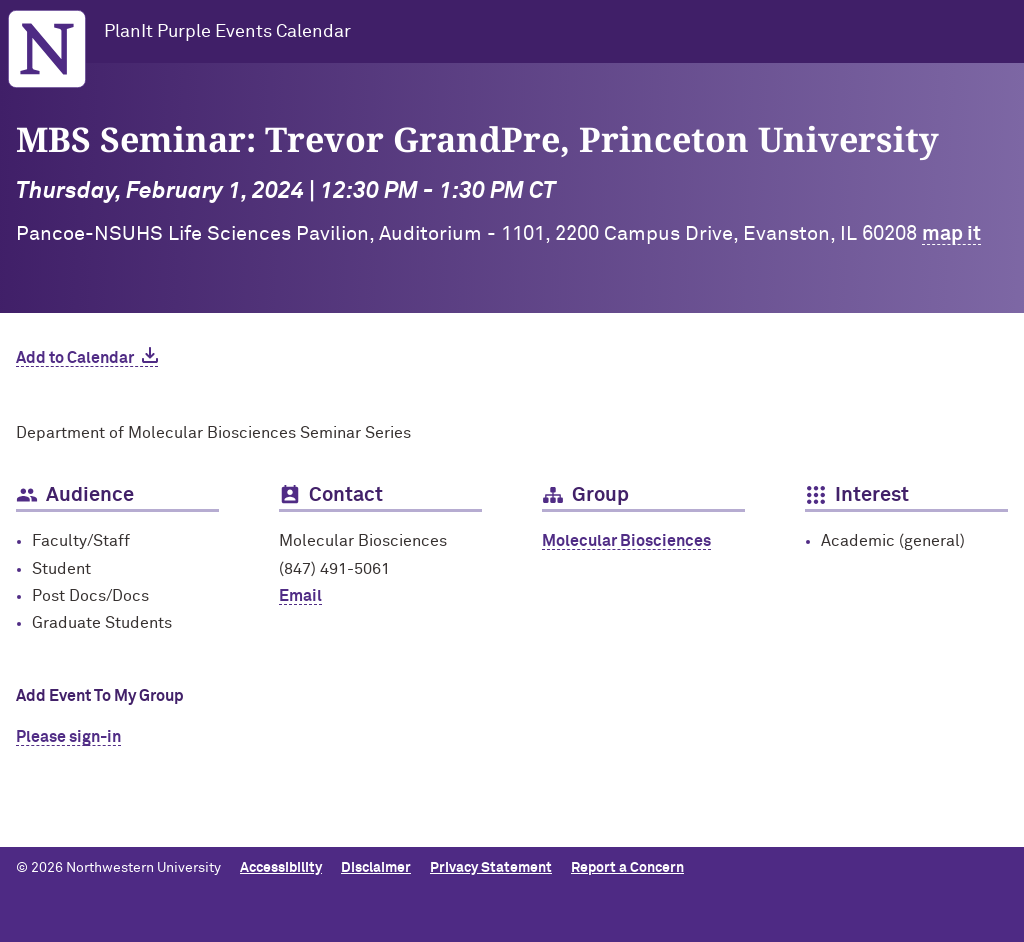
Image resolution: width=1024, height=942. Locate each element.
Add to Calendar (75, 358)
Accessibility (281, 868)
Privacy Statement (491, 868)
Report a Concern (627, 868)
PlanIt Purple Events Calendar (227, 32)
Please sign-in (68, 737)
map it (951, 234)
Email (300, 596)
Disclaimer (376, 868)
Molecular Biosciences (626, 541)
